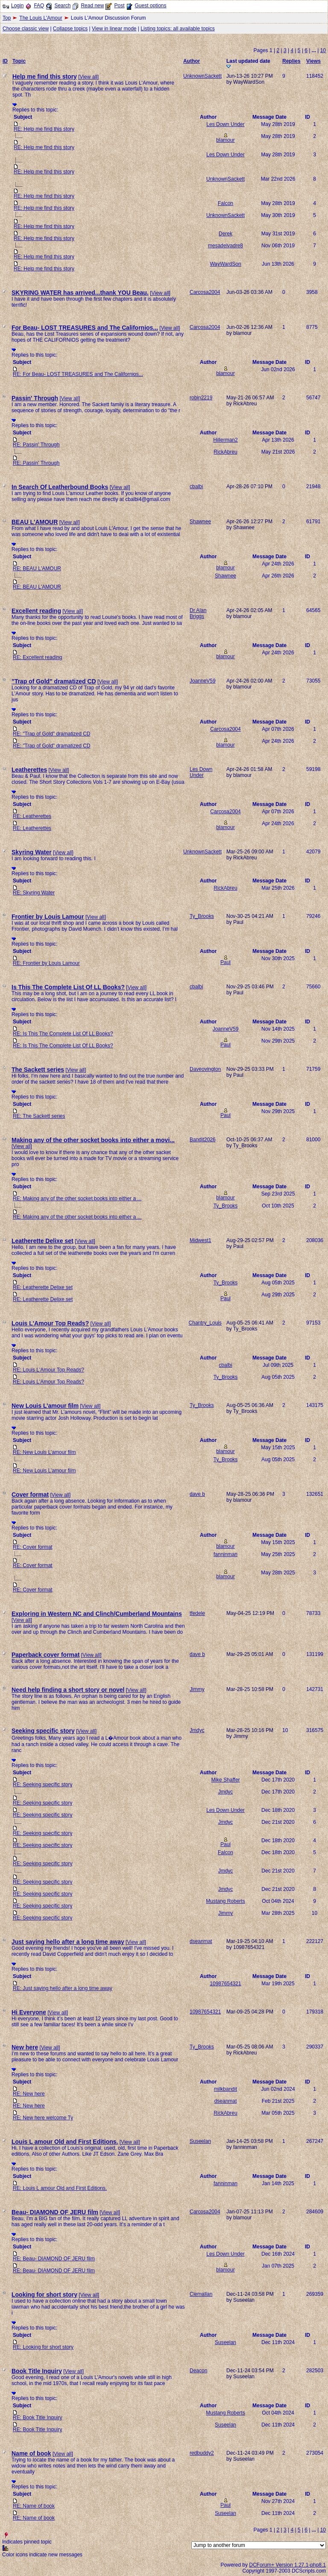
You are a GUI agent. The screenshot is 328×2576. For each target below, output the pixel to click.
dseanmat (201, 1941)
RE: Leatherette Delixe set (43, 1287)
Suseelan (200, 2141)
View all (88, 77)
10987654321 (225, 1984)
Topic (19, 61)
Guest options (150, 6)
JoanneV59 (203, 681)
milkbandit (225, 2089)
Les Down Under (225, 124)
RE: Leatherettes (32, 816)
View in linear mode (114, 29)
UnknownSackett (202, 76)
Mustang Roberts (225, 1901)
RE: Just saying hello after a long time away (62, 1988)
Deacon (198, 2371)
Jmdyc (197, 1730)
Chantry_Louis (205, 1323)
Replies (291, 61)
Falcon (225, 203)
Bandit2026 (203, 1140)
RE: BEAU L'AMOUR (37, 568)
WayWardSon (225, 264)
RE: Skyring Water (34, 893)
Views (313, 61)
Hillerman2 (225, 440)
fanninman (225, 1554)
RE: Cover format (33, 1547)
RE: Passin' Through (36, 445)
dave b (197, 1494)
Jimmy (197, 1689)
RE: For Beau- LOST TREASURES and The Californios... (78, 374)
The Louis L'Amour (40, 18)
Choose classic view (26, 29)
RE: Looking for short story (43, 2347)
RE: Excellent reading (37, 657)
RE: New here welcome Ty (43, 2118)
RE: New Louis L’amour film (44, 1452)
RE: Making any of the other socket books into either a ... (77, 1199)
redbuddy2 (202, 2453)
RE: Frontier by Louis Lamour (46, 963)
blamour (225, 140)
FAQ (39, 6)
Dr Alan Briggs (198, 613)
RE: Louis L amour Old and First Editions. (60, 2188)
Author (191, 61)
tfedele (197, 1613)
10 (323, 50)
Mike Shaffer (225, 1780)
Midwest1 (200, 1240)
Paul (225, 962)
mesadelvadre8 (225, 246)
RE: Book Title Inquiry (37, 2418)
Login (17, 6)
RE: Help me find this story (44, 129)
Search (62, 6)
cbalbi (196, 486)
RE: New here (29, 2094)
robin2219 (201, 398)
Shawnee (200, 522)
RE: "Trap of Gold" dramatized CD (51, 734)
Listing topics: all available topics (177, 29)
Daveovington (205, 1069)
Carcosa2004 (205, 292)
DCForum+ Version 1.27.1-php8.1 (287, 2565)
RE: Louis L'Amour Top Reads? (48, 1370)
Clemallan (201, 2294)
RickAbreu (225, 452)
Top (7, 18)
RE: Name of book (34, 2506)
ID (5, 61)
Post (119, 6)
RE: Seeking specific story (42, 1785)
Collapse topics (70, 29)
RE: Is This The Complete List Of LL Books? (63, 1034)
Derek (225, 234)
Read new (92, 6)
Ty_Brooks (202, 916)
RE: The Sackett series (39, 1116)
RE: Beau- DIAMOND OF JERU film (54, 2259)
